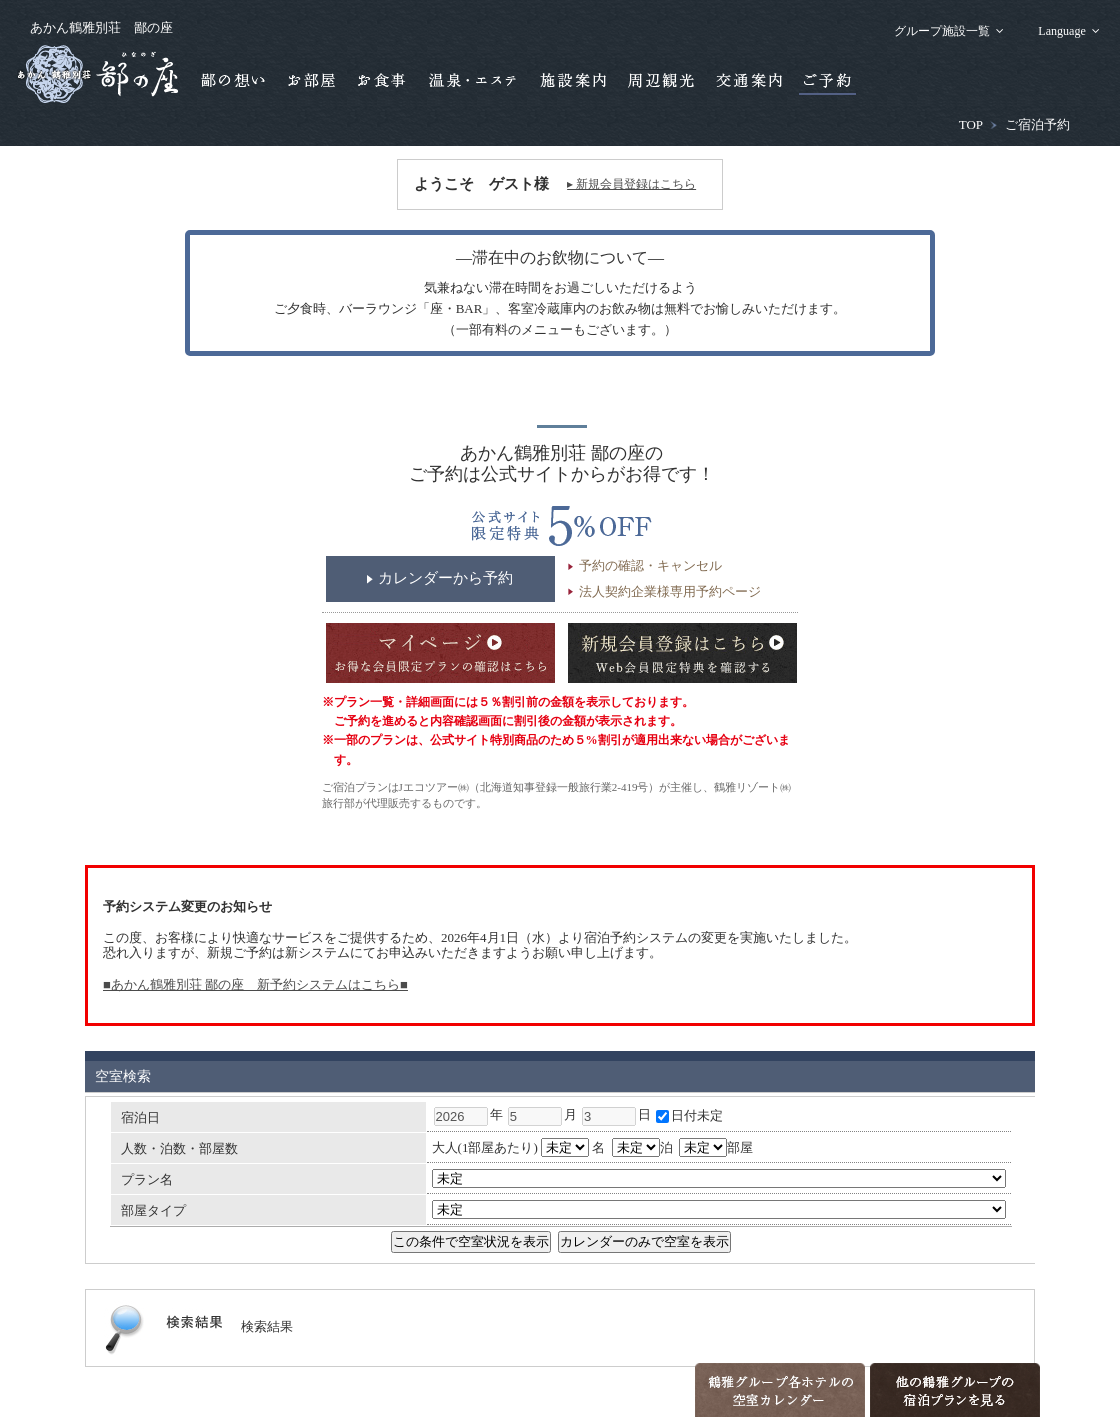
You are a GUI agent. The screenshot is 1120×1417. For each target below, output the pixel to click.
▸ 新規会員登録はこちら (631, 184)
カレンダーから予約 (445, 578)
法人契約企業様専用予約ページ (670, 591)
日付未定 (689, 1115)
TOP (971, 124)
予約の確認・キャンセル (650, 565)
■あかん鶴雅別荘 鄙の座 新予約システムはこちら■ (255, 984)
